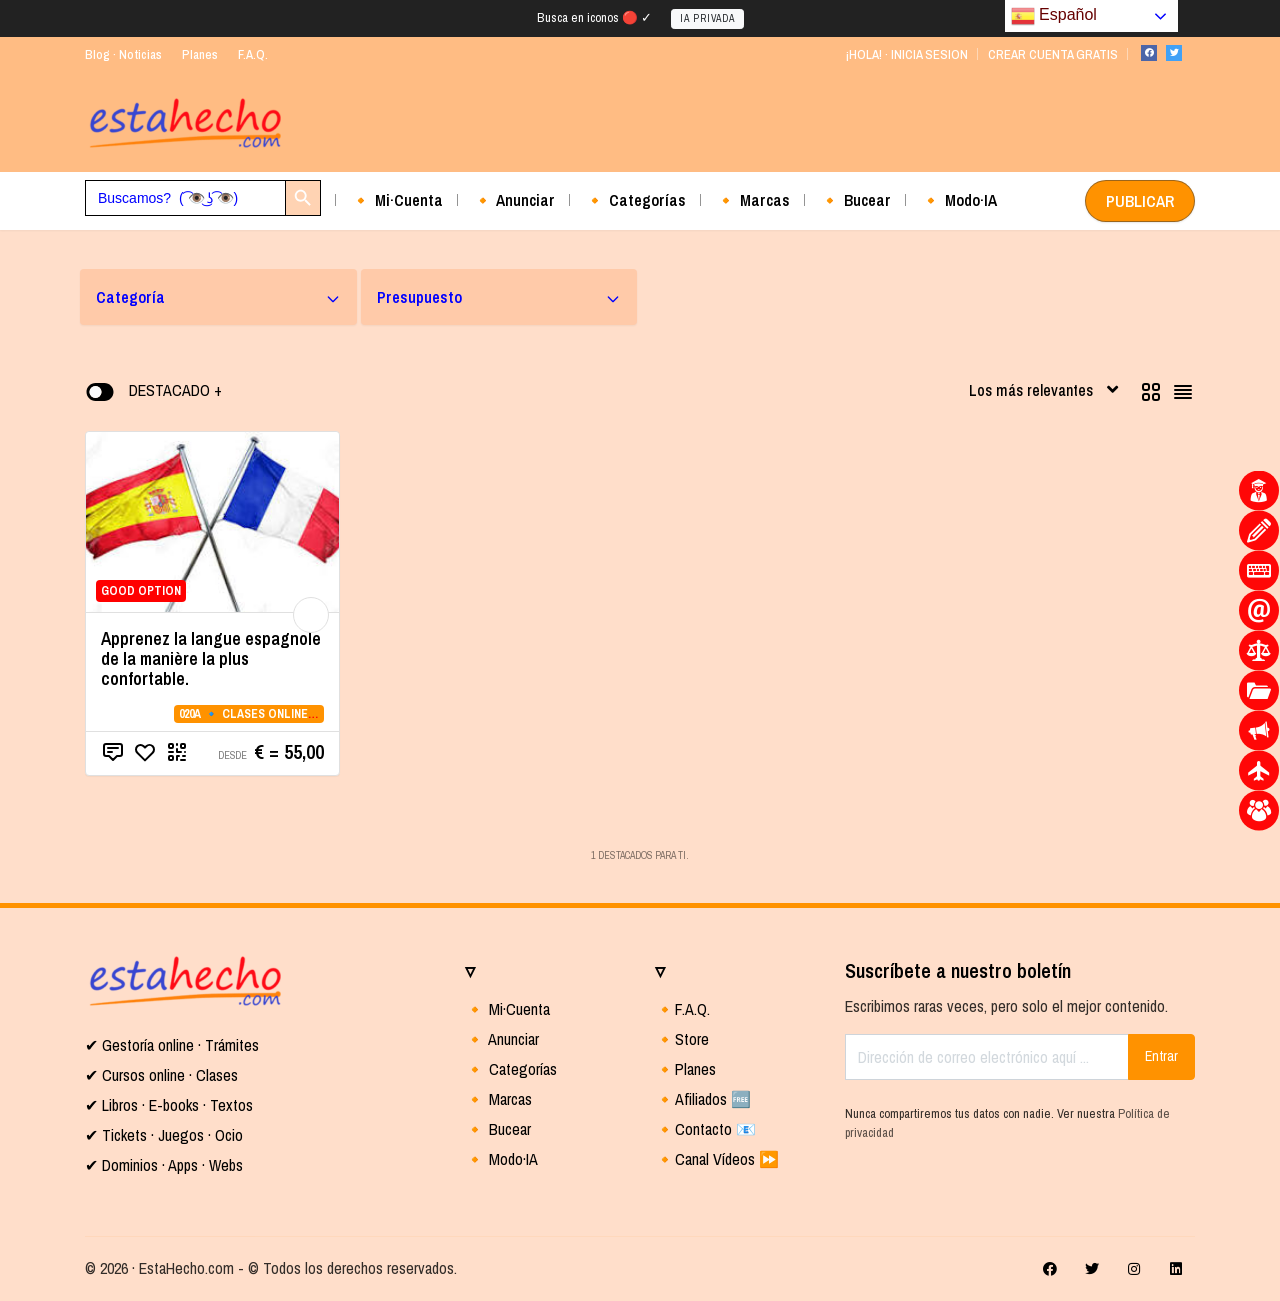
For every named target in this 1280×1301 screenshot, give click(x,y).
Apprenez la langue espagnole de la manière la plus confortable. (211, 658)
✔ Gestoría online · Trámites (172, 1045)
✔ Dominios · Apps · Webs (164, 1165)
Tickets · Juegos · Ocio (170, 1135)
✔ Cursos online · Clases (161, 1075)
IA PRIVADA (707, 18)
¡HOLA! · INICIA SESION (906, 54)
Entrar (1161, 1056)
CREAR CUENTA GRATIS (1053, 54)
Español (1054, 16)
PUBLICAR (1140, 201)
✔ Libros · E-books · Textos (169, 1105)
